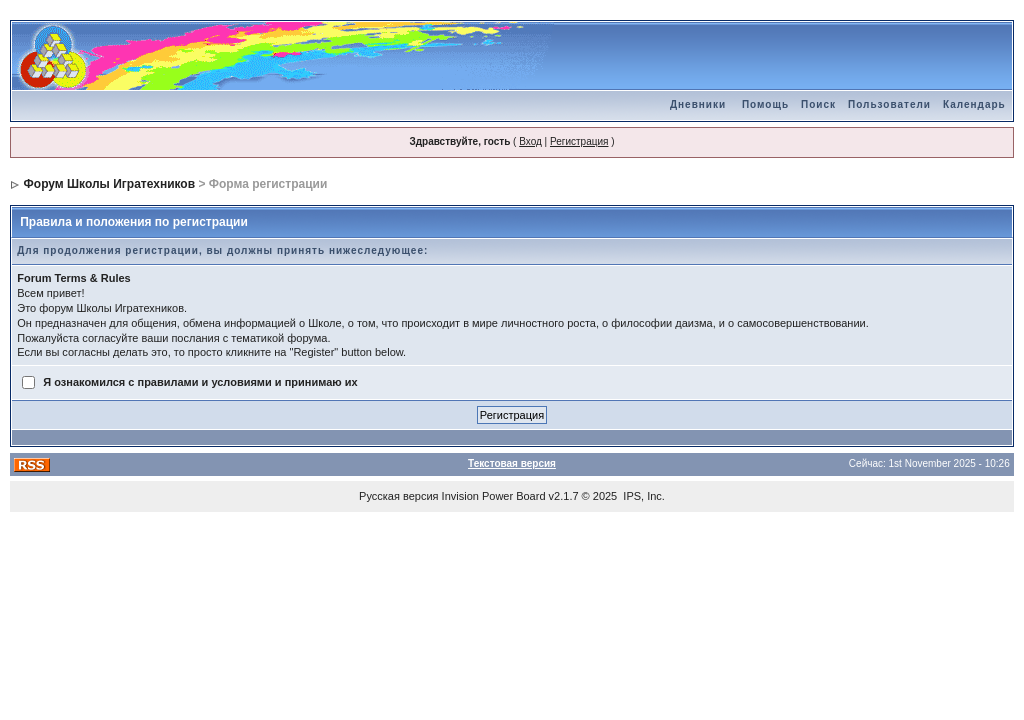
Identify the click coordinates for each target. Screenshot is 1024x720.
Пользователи (889, 104)
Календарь (974, 104)
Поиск (818, 104)
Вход (530, 141)
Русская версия (398, 496)
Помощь (765, 104)
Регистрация (579, 141)
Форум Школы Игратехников (110, 184)
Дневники (698, 104)
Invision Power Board (494, 496)
